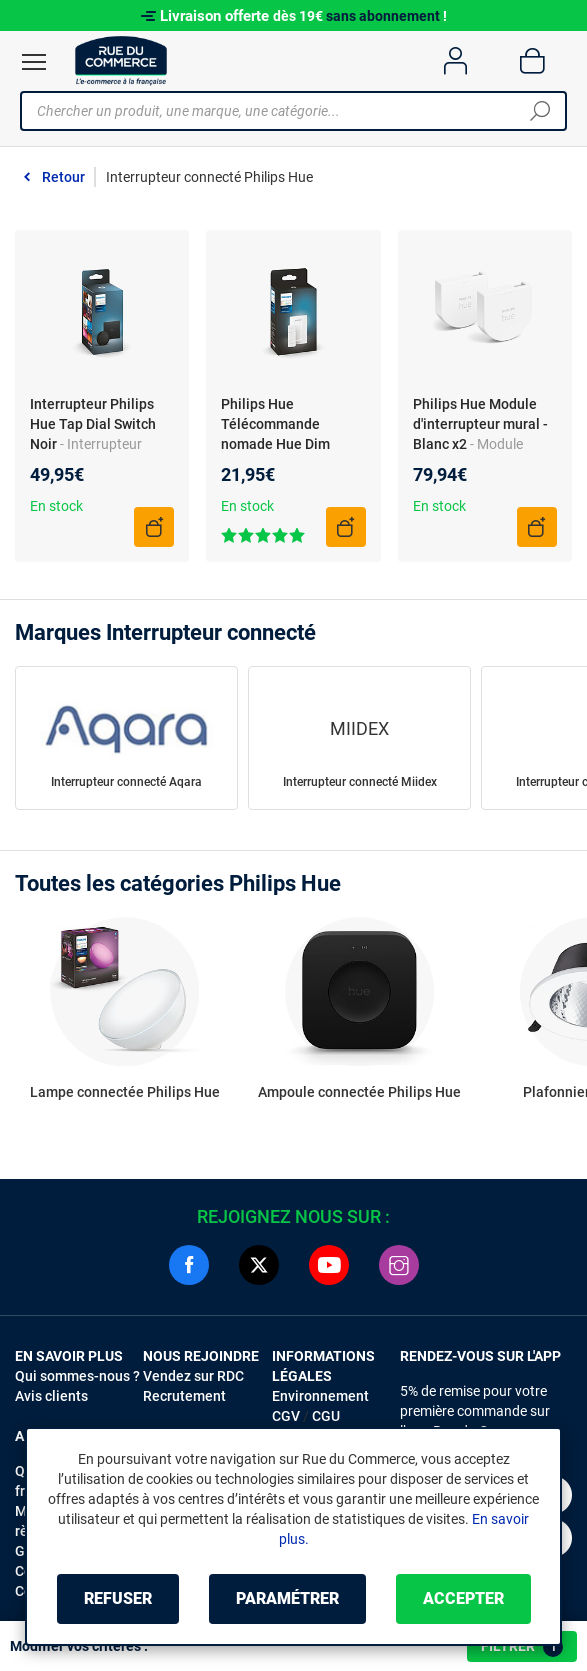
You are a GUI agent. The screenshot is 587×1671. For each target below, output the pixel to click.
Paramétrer (287, 1598)
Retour (63, 177)
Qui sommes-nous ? (77, 1376)
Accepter (463, 1598)
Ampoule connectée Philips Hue (359, 1092)
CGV (286, 1416)
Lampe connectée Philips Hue (125, 1092)
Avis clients (51, 1396)
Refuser (118, 1598)
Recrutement (184, 1396)
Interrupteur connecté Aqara (126, 782)
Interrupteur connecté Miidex (360, 782)
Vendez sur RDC (193, 1376)
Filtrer (522, 1647)
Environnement (320, 1396)
